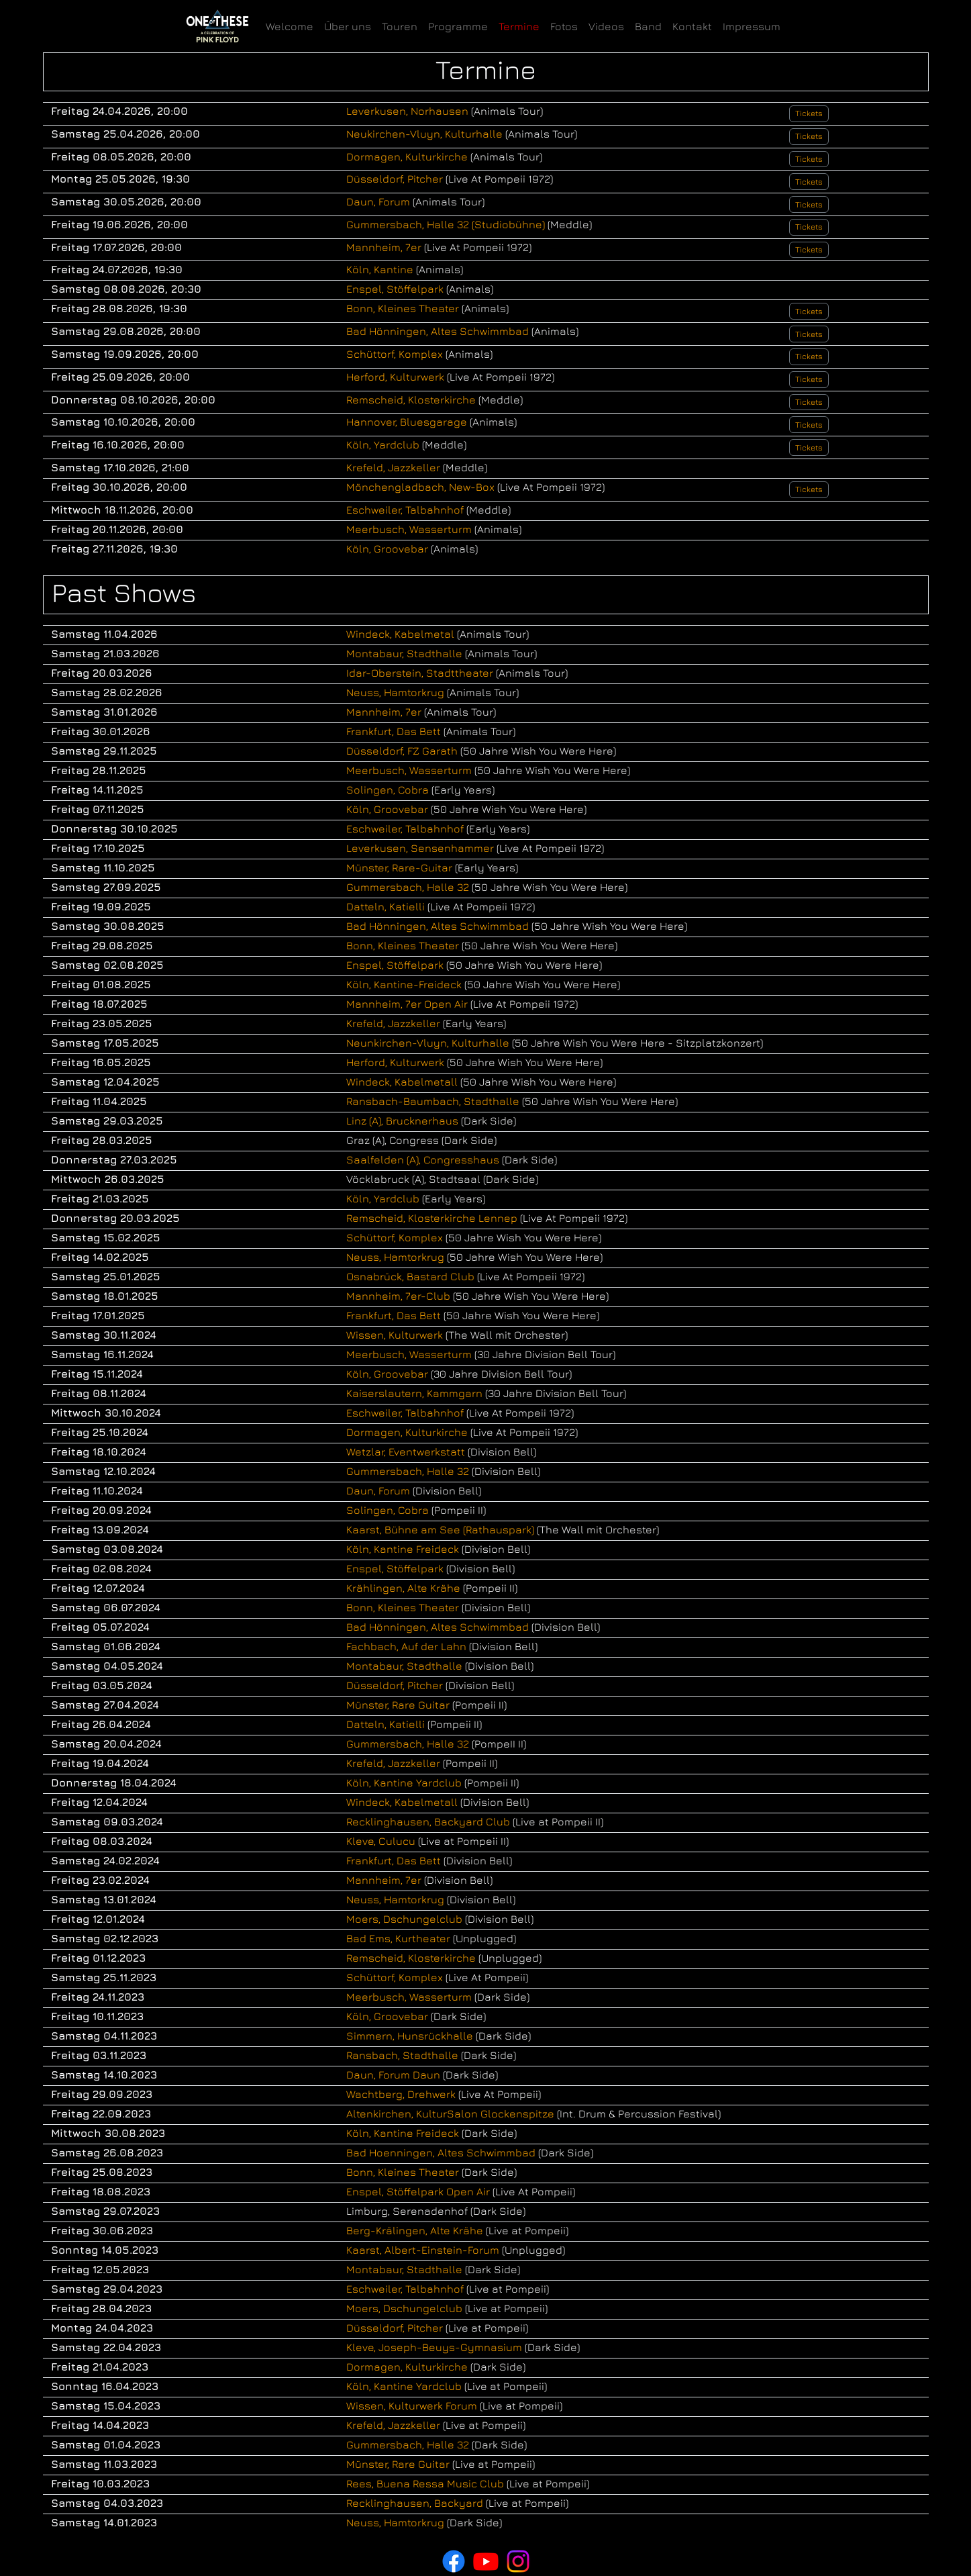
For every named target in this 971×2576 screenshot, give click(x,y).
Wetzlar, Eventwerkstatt (405, 1451)
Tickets (809, 113)
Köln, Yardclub (382, 444)
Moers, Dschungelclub (404, 1919)
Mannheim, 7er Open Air (407, 1004)
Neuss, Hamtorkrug (395, 692)
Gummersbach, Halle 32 (407, 887)
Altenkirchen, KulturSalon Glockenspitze (450, 2113)
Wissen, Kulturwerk (394, 1335)
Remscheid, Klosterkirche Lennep (431, 1218)
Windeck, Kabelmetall (402, 1082)
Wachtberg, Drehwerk (401, 2094)
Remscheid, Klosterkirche (411, 399)
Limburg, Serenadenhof (407, 2211)
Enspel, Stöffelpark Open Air (418, 2191)
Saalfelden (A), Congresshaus (422, 1159)
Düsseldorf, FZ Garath (402, 751)
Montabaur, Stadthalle (404, 653)
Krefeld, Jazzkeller (393, 467)
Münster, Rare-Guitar (399, 867)
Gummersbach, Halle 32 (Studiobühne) (445, 224)
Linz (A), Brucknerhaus (402, 1120)
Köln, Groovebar (387, 548)
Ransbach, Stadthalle (402, 2055)
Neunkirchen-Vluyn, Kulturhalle (427, 1043)
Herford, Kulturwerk (395, 377)
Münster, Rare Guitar (398, 1705)
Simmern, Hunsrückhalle (409, 2036)
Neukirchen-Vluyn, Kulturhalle (424, 134)
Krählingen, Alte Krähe (403, 1588)
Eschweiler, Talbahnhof (405, 510)
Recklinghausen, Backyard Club (428, 1821)
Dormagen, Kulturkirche (407, 156)
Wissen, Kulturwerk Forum (411, 2405)
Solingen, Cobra (387, 789)
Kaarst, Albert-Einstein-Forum (422, 2250)
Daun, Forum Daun (393, 2074)
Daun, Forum (378, 201)
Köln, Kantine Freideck (402, 1549)
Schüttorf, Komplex (394, 354)
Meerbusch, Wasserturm (409, 529)
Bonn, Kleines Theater (402, 308)
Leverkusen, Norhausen (407, 111)
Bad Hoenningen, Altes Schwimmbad (440, 2152)
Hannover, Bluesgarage (406, 422)
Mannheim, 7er (383, 247)
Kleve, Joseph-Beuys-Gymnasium (434, 2347)
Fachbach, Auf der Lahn (406, 1646)
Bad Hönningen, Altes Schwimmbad (437, 331)
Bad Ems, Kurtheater (398, 1938)
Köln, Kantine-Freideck (404, 984)
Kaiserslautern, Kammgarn (414, 1393)
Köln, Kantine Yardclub (404, 1782)
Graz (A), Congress (392, 1140)
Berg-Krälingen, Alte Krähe (414, 2230)
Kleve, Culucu (380, 1841)
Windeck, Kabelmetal (400, 634)
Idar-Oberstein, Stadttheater (419, 673)
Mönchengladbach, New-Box (420, 487)
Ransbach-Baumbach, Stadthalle (432, 1101)
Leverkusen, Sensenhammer (420, 848)
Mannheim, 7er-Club (398, 1296)
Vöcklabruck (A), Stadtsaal (413, 1179)
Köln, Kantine (379, 269)
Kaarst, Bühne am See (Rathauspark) (440, 1529)
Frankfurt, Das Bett (393, 731)
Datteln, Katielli (385, 906)
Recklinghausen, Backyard (414, 2503)
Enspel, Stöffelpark (395, 289)
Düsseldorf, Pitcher (394, 179)
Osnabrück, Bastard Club (410, 1276)
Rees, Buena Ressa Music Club (425, 2483)
